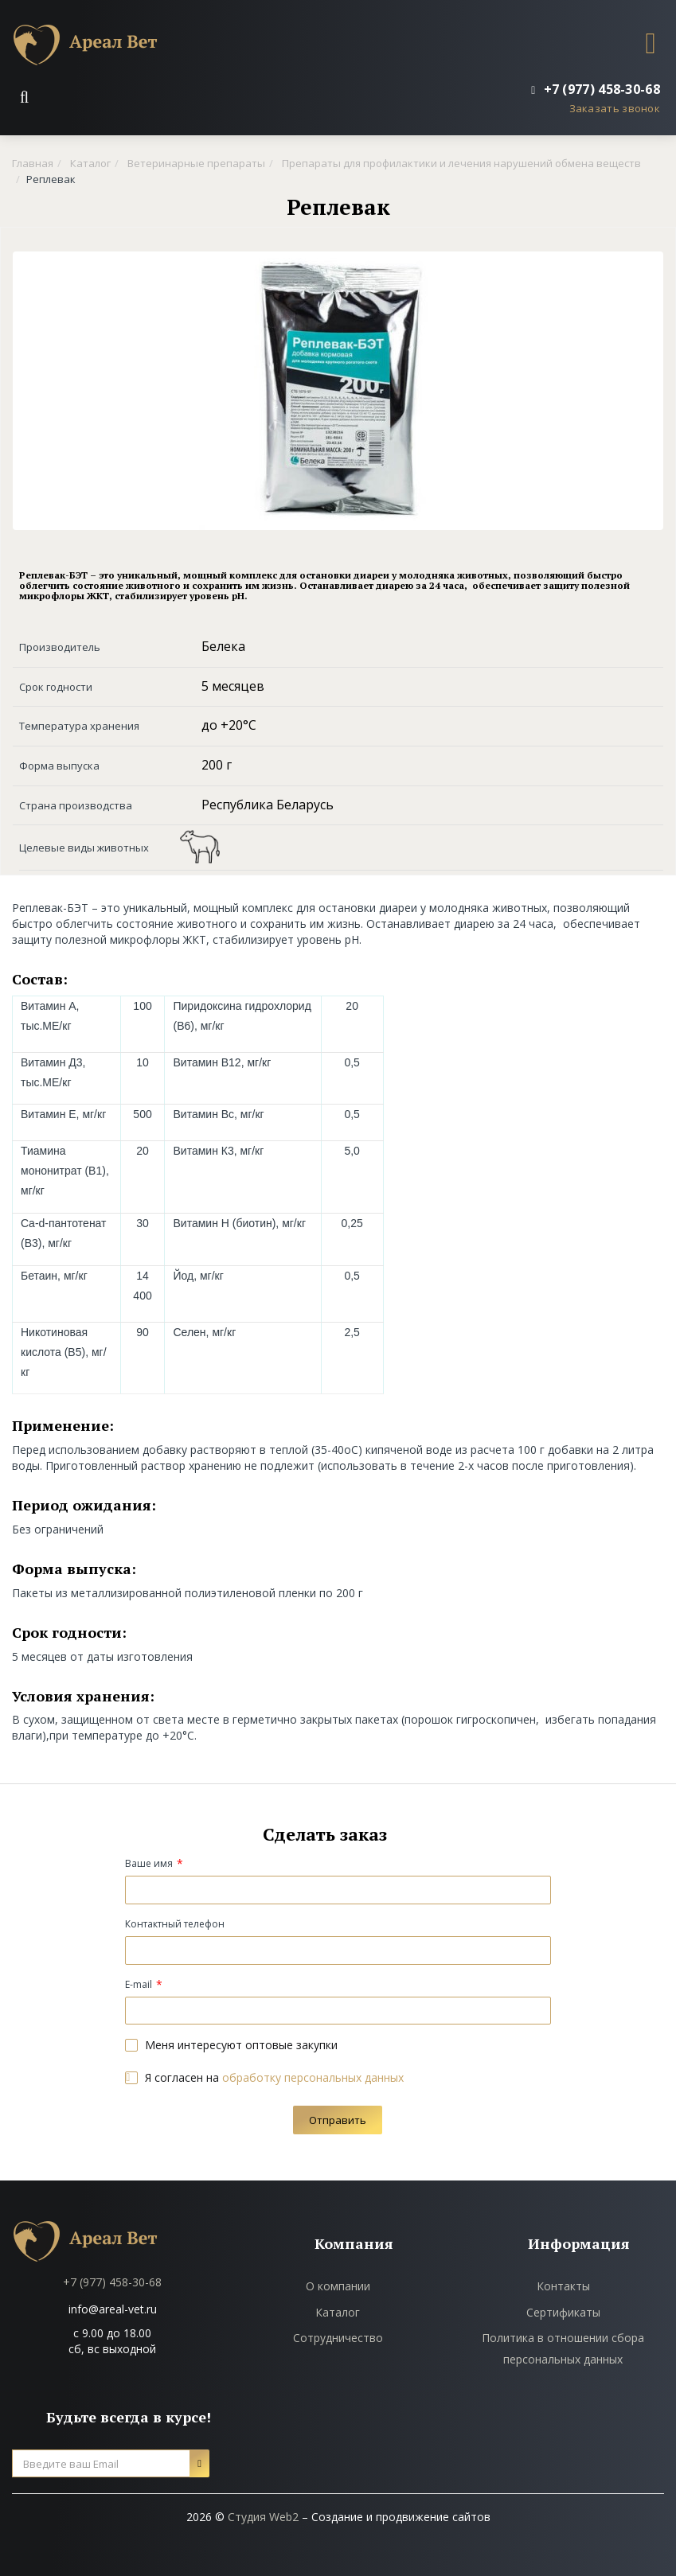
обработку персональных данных (313, 2077)
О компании (338, 2285)
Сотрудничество (338, 2337)
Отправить (337, 2120)
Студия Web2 (263, 2516)
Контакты (563, 2285)
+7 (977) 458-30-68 (112, 2282)
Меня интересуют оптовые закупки (231, 2044)
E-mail (138, 1984)
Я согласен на (264, 2077)
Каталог (337, 2312)
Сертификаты (563, 2312)
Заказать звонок (615, 108)
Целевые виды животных (84, 847)
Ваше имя (149, 1863)
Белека (223, 646)
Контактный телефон (175, 1924)
